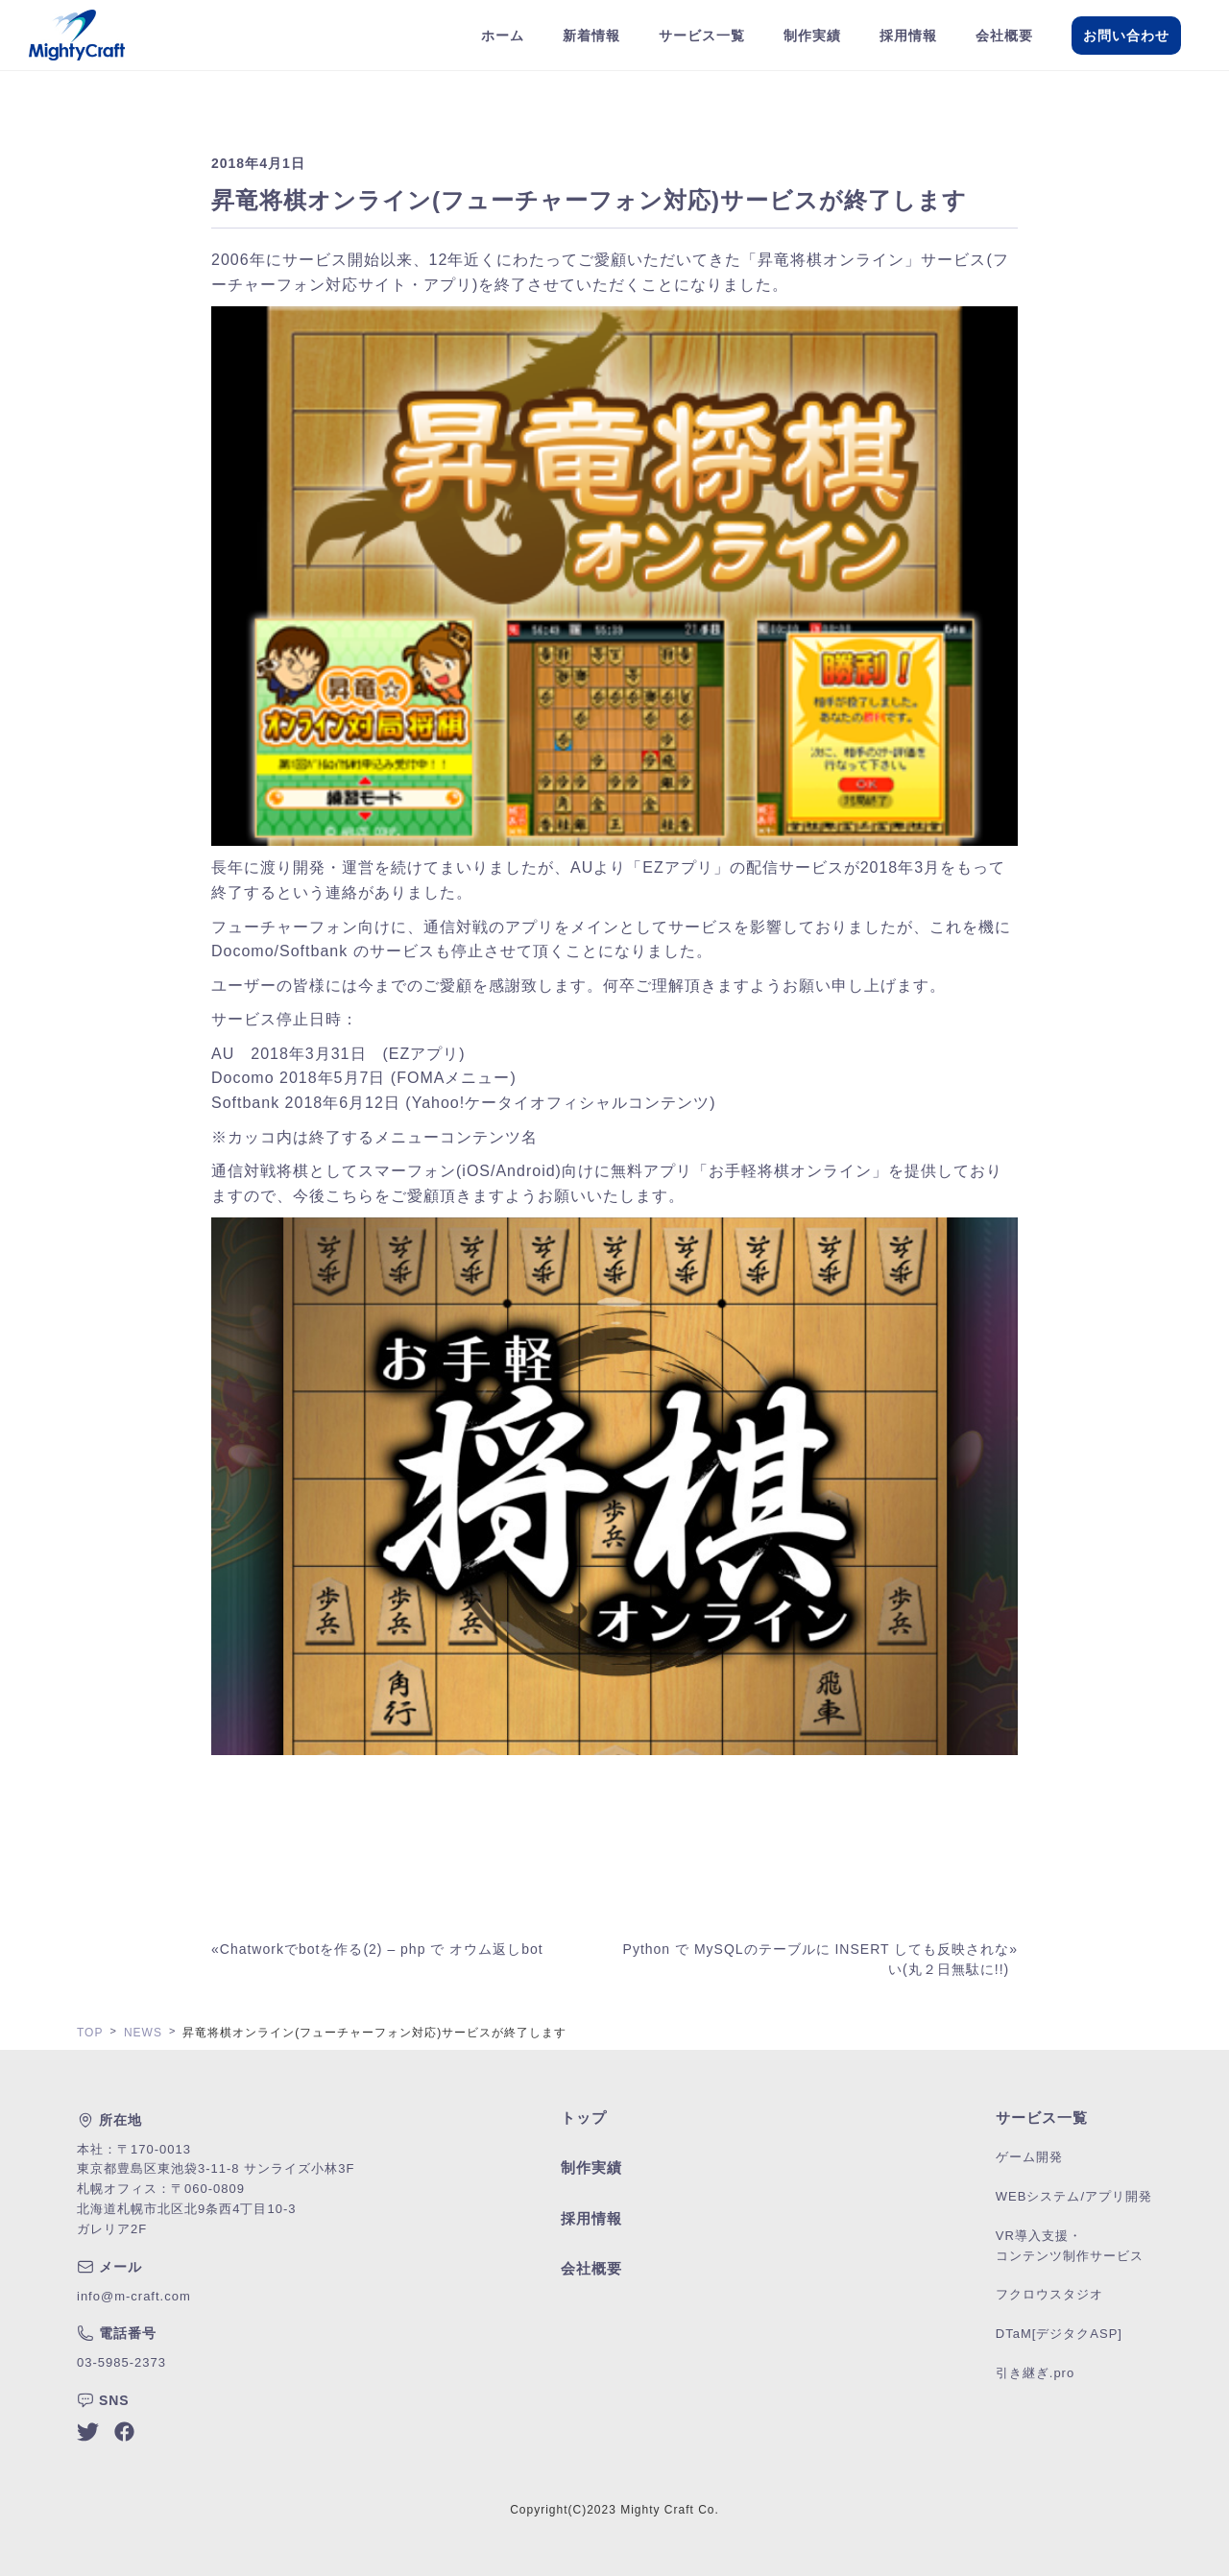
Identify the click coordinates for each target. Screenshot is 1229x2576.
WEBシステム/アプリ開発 (1074, 2196)
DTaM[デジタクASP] (1059, 2333)
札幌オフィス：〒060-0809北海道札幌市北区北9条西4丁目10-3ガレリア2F (186, 2208)
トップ (584, 2117)
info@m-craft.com (134, 2296)
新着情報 (591, 35)
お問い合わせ (1126, 35)
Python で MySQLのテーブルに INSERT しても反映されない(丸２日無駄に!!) (816, 1959)
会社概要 (1004, 35)
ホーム (502, 35)
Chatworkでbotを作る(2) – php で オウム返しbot (381, 1949)
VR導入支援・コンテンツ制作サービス (1070, 2245)
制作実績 (812, 35)
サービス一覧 (702, 35)
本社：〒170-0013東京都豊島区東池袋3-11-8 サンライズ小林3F (215, 2159)
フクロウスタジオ (1049, 2294)
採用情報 (908, 35)
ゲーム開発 (1029, 2157)
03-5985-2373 (121, 2362)
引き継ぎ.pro (1035, 2373)
